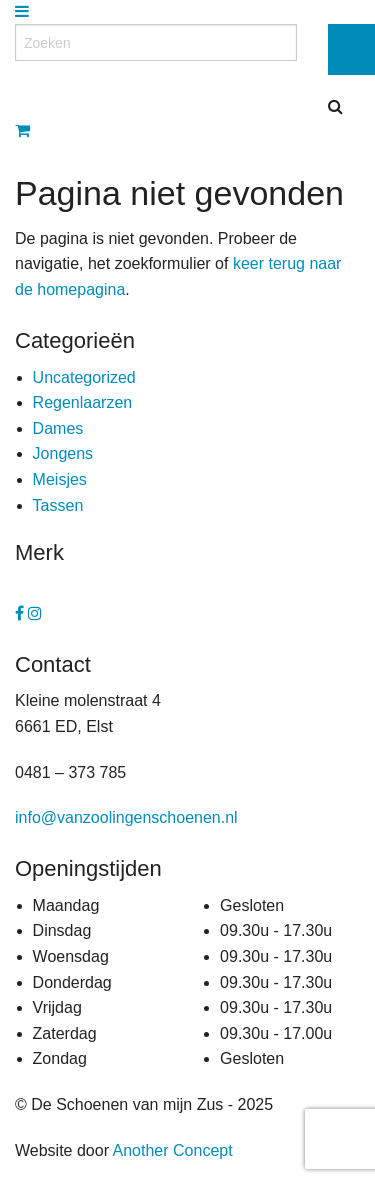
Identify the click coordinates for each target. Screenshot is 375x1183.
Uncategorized (84, 377)
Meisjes (60, 479)
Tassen (58, 505)
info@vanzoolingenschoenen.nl (126, 817)
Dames (58, 428)
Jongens (63, 453)
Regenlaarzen (83, 402)
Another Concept (173, 1150)
